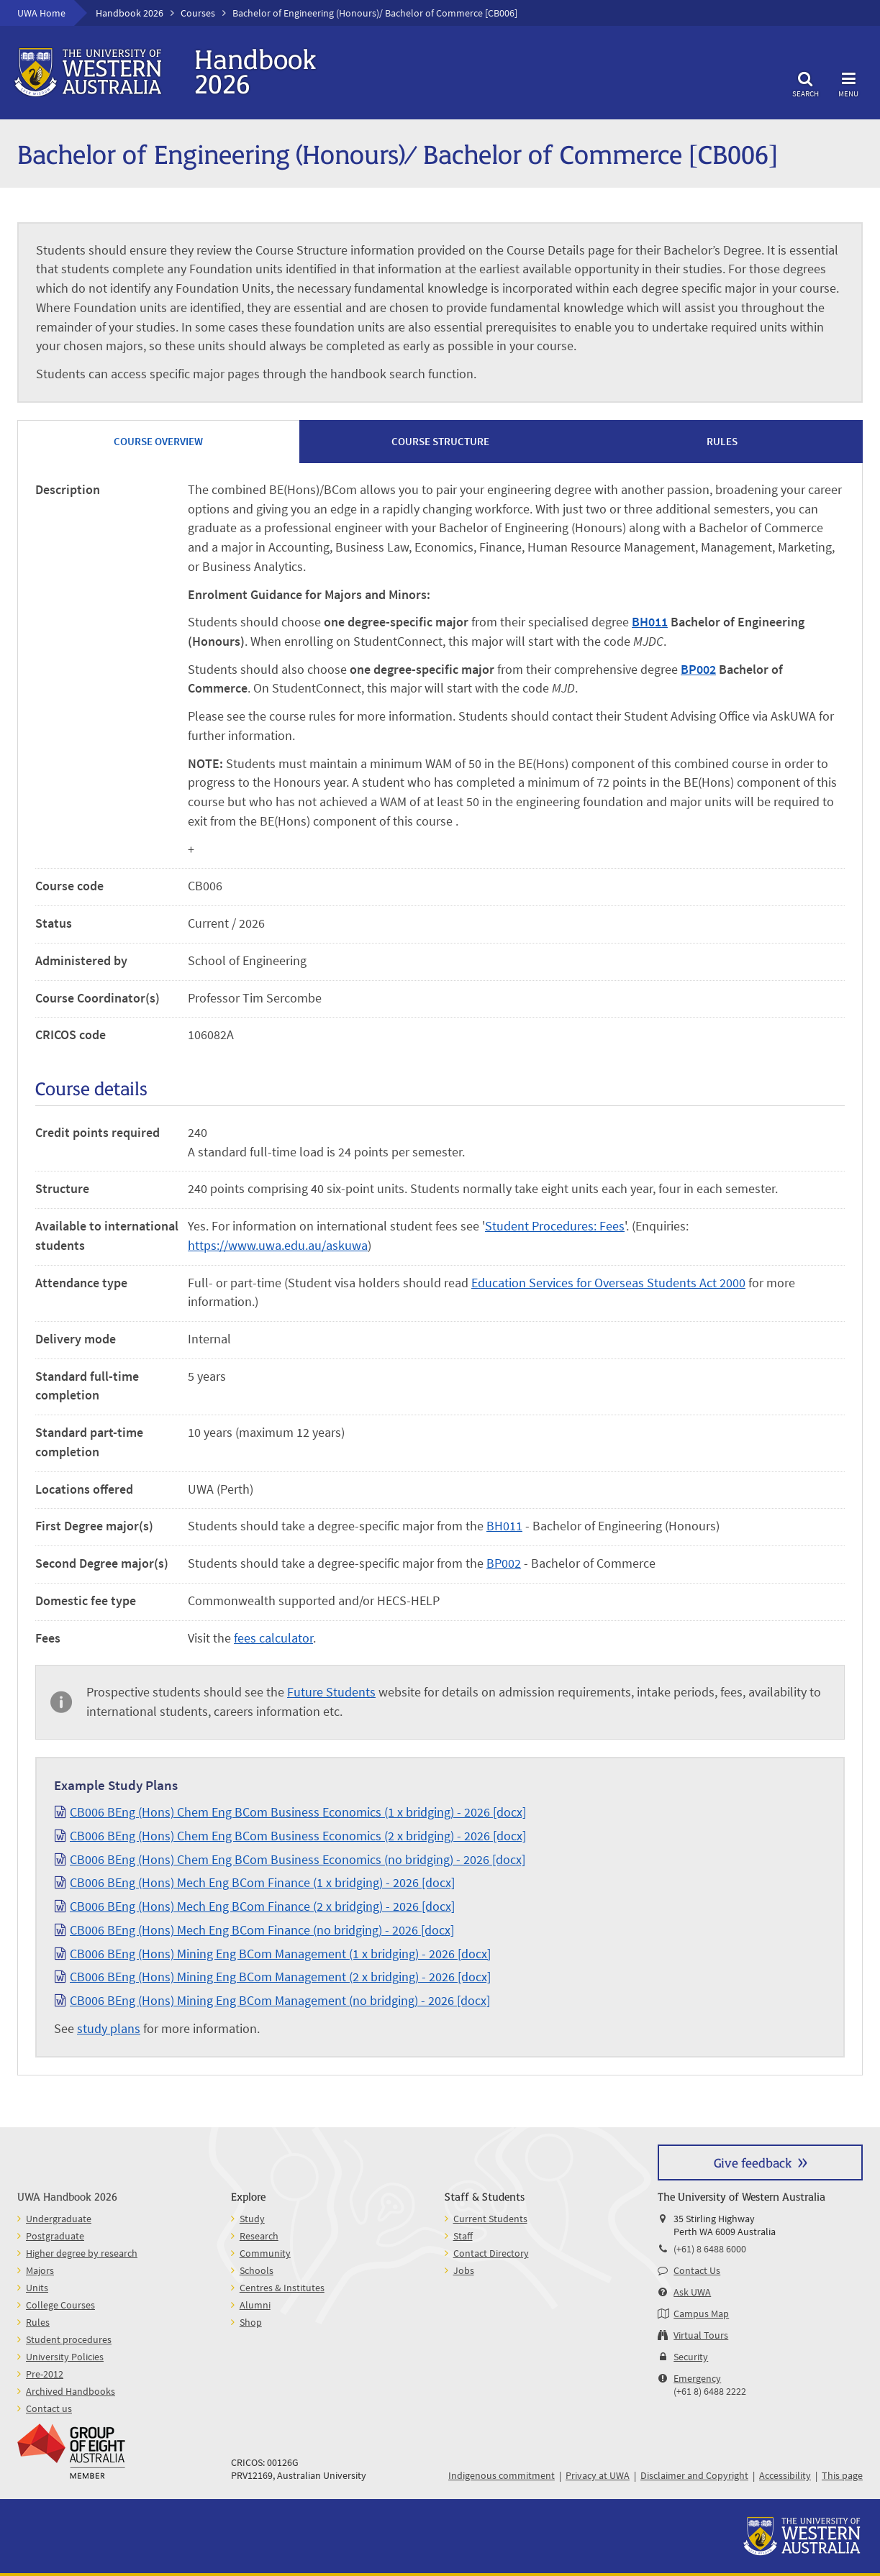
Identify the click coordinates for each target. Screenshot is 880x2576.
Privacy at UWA (598, 2475)
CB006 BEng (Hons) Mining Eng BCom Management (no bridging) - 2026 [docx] (280, 2000)
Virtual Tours (700, 2335)
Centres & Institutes (282, 2287)
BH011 (650, 621)
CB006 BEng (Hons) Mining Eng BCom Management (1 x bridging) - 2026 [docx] (280, 1953)
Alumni (255, 2304)
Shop (251, 2322)
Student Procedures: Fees (555, 1226)
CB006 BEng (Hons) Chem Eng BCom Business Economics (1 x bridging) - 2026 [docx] (298, 1812)
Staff (463, 2235)
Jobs (463, 2270)
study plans (108, 2028)
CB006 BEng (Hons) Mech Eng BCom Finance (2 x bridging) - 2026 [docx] (262, 1906)
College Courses (60, 2304)
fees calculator (273, 1638)
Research (259, 2235)
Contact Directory (491, 2253)
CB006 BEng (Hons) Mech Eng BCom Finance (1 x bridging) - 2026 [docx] (262, 1882)
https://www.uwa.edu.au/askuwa (278, 1245)
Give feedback (752, 2162)
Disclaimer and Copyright (694, 2475)
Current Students (490, 2218)
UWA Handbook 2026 (67, 2196)
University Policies (65, 2356)
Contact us (49, 2408)
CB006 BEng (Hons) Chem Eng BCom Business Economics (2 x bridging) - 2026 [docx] (298, 1835)
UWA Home (41, 12)
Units (37, 2287)
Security (690, 2356)
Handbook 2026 (129, 12)
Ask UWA (692, 2291)
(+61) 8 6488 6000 (709, 2248)
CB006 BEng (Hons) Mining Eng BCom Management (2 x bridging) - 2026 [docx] (280, 1976)
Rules (38, 2322)
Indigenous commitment (501, 2475)
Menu (848, 82)
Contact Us (696, 2270)
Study (252, 2218)
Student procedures (69, 2339)
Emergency (697, 2378)
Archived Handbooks (70, 2391)
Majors (40, 2270)
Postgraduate (55, 2235)
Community (265, 2253)
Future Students (331, 1692)
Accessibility (785, 2475)
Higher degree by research (81, 2253)
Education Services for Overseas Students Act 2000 (608, 1282)
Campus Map (701, 2313)
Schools (256, 2270)
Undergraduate (58, 2218)
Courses (198, 12)
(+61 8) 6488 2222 (709, 2391)
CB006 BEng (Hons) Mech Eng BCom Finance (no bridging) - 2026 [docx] (262, 1930)
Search (805, 82)
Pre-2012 (44, 2373)
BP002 (698, 669)
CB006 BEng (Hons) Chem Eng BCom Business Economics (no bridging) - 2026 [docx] (297, 1859)
